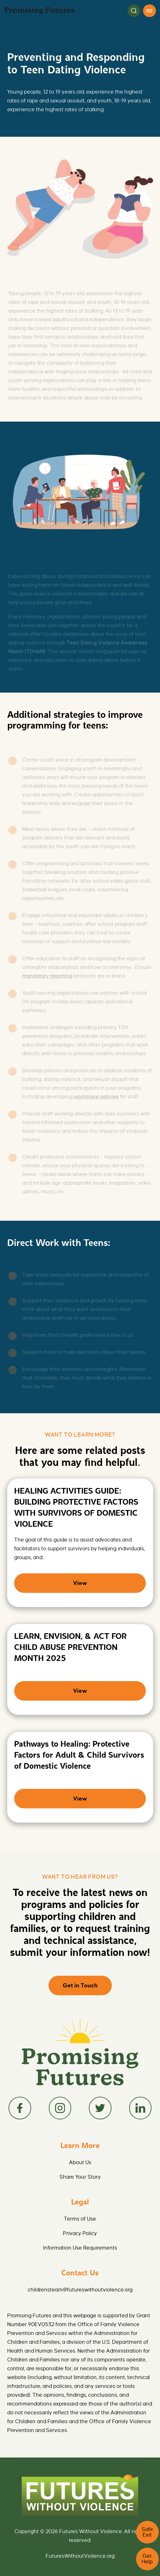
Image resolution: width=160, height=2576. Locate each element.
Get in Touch (80, 1985)
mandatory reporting (47, 977)
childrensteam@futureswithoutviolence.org (80, 2290)
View (80, 1583)
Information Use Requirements (80, 2248)
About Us (80, 2162)
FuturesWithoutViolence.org (80, 2556)
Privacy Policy (80, 2233)
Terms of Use (80, 2219)
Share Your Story (80, 2177)
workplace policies (96, 1097)
